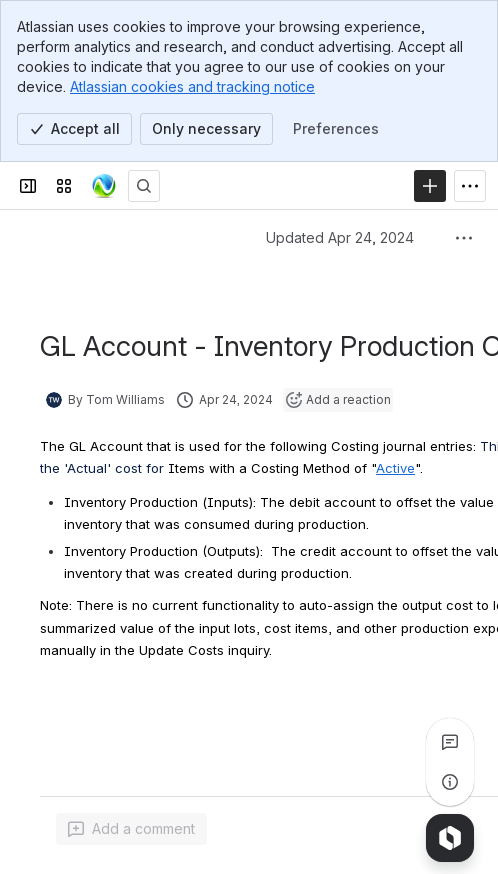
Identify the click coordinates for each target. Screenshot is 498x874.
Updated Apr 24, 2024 (340, 237)
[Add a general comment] (131, 829)
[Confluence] (104, 186)
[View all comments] (450, 742)
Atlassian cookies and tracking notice (192, 86)
